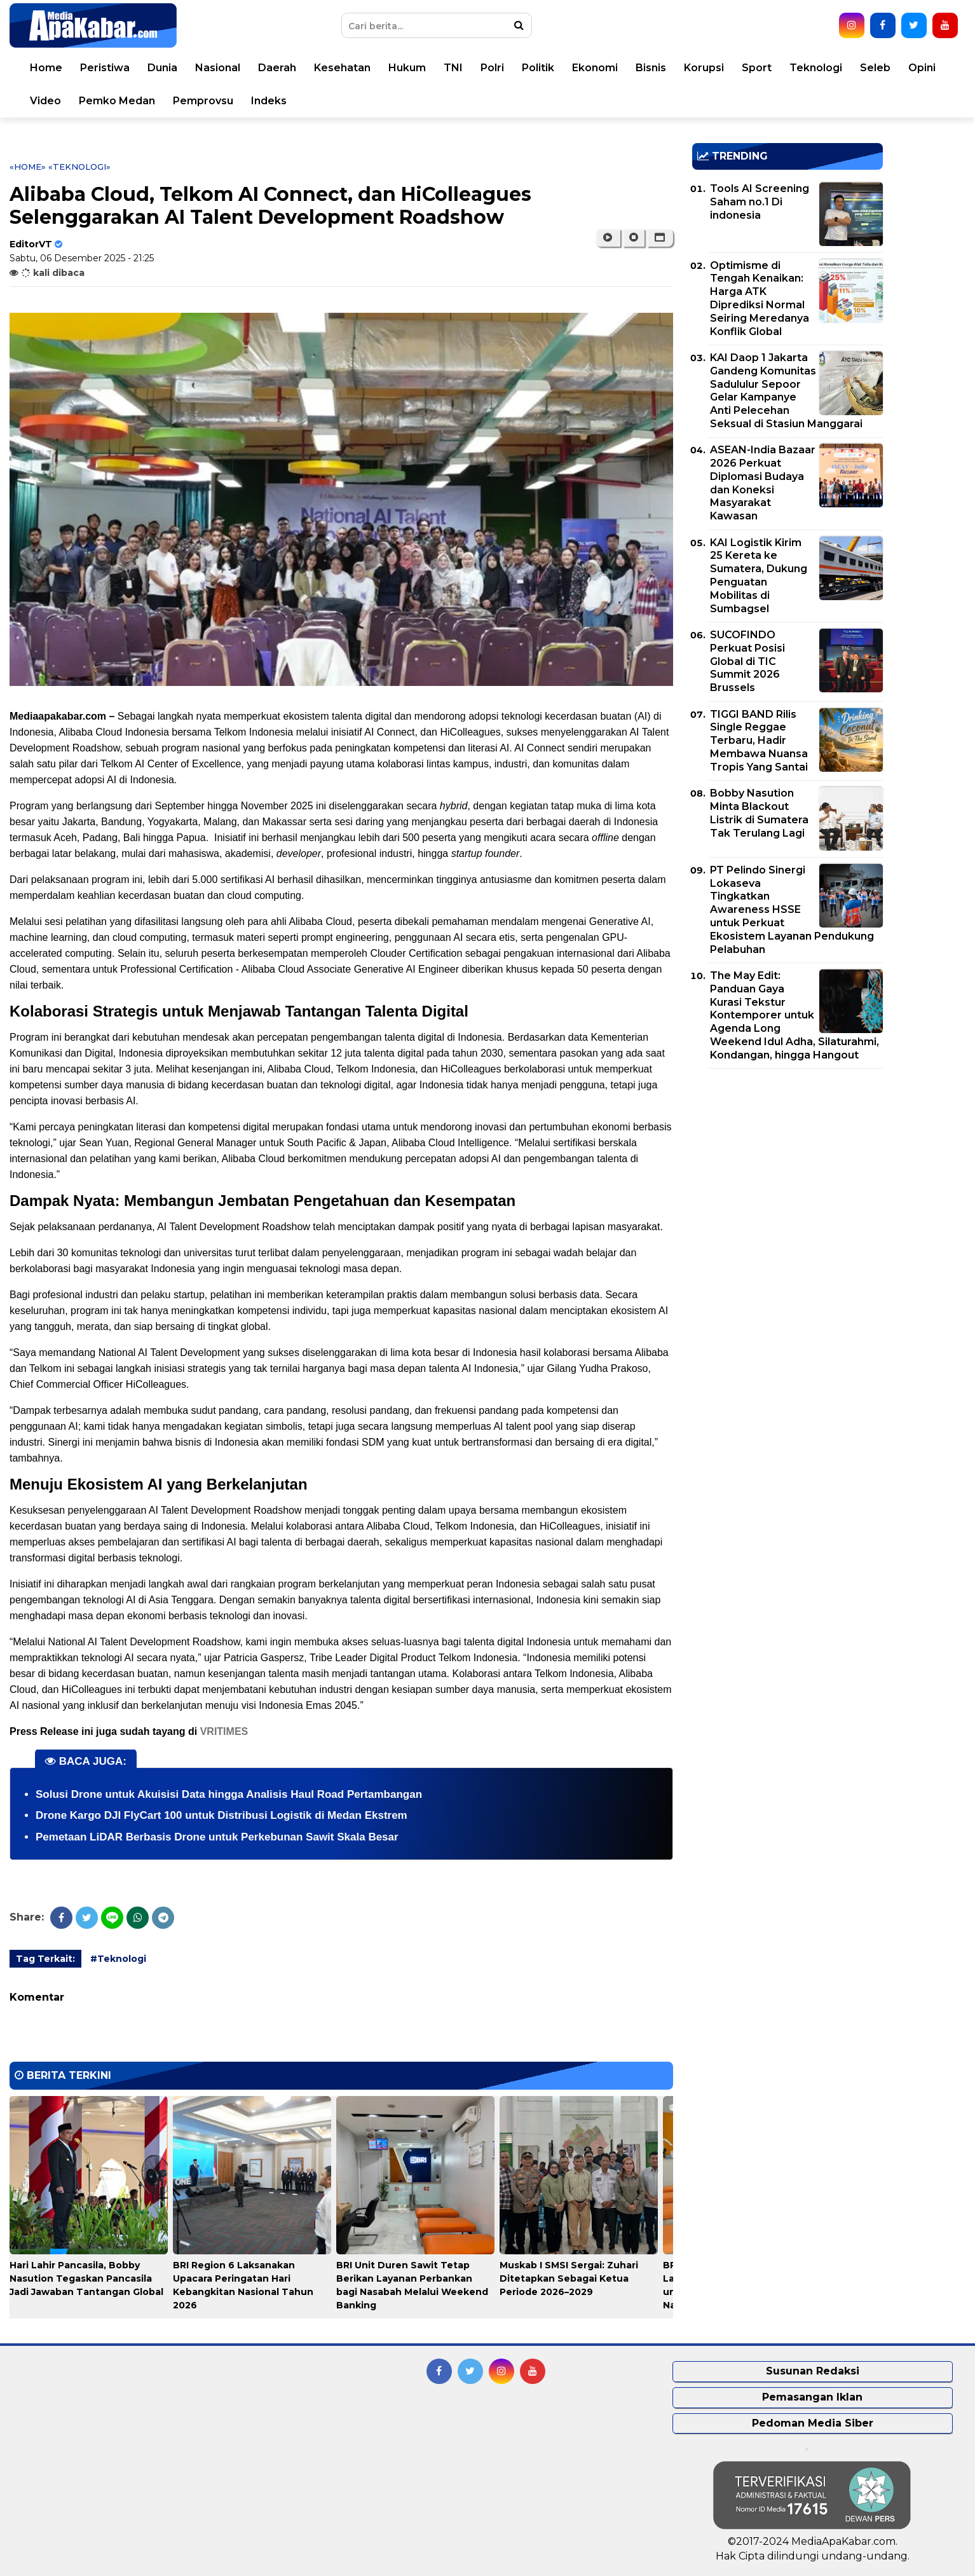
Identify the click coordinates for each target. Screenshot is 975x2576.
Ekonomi (595, 68)
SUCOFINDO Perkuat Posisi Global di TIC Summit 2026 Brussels (747, 661)
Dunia (162, 68)
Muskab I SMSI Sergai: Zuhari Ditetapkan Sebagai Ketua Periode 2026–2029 (569, 2278)
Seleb (875, 68)
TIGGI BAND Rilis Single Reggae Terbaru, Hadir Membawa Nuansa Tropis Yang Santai (759, 740)
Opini (922, 68)
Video (45, 101)
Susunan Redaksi (812, 2371)
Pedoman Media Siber (812, 2423)
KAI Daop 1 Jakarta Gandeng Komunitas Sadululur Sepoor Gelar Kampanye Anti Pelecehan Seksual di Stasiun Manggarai (786, 391)
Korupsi (704, 68)
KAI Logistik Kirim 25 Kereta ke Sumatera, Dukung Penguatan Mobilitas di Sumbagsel (758, 576)
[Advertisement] (787, 1167)
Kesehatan (342, 68)
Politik (538, 68)
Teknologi (815, 68)
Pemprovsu (203, 101)
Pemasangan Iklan (812, 2397)
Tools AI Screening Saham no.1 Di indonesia (759, 201)
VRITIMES (224, 1731)
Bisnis (651, 68)
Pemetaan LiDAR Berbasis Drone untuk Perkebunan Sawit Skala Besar (217, 1837)
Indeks (269, 101)
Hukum (407, 68)
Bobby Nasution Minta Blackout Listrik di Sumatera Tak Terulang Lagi (759, 813)
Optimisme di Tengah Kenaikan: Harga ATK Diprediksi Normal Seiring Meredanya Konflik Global (759, 298)
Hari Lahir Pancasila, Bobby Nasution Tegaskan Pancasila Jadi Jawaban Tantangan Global (86, 2278)
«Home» (28, 166)
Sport (757, 68)
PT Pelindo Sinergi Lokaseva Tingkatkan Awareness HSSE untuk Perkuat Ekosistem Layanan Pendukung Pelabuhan (792, 910)
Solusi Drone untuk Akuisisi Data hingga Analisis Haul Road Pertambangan (229, 1794)
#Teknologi (118, 1958)
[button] (660, 238)
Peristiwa (105, 68)
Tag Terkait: (45, 1958)
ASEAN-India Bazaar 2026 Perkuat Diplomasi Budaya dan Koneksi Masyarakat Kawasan (762, 483)
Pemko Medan (117, 101)
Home (46, 68)
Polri (492, 68)
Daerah (277, 68)
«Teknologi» (79, 166)
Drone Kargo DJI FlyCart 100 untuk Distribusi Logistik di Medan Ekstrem (221, 1815)
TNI (453, 68)
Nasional (217, 68)
